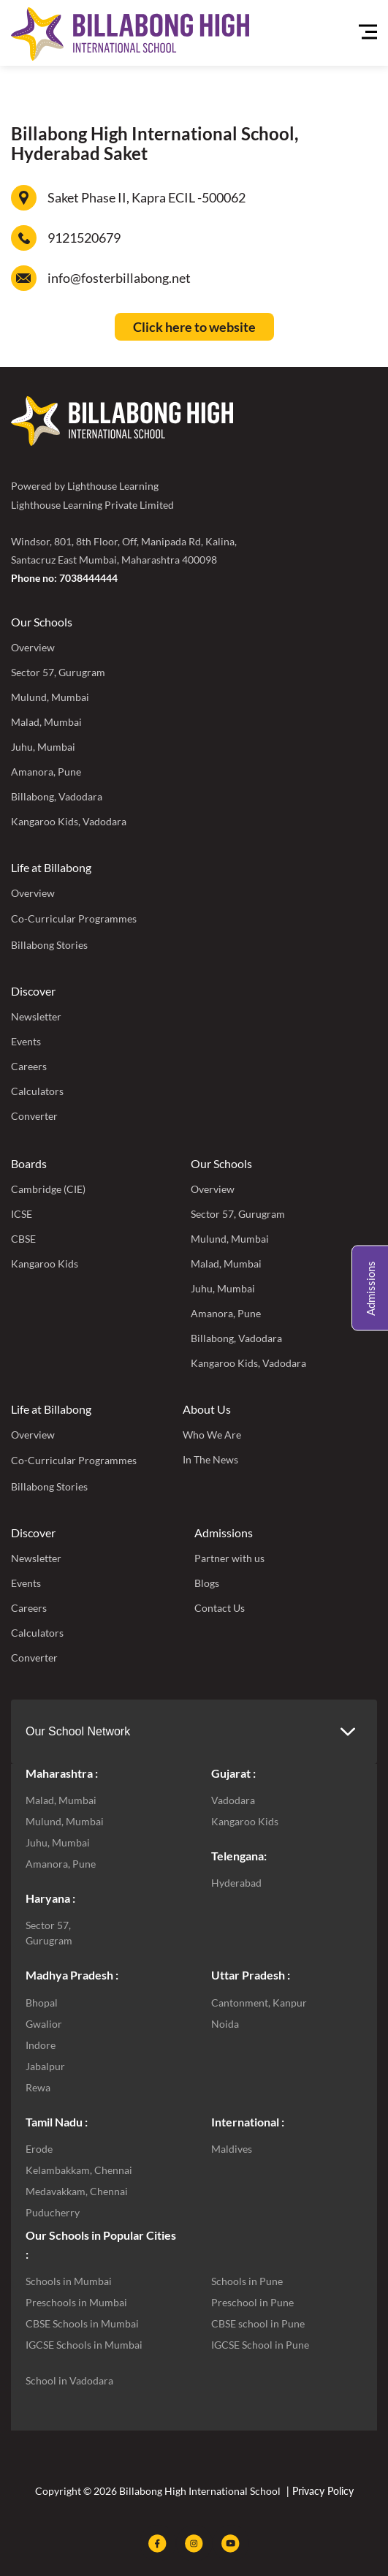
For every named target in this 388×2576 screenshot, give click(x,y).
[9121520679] (24, 238)
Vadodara (233, 1800)
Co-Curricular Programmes (74, 918)
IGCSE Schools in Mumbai (84, 2344)
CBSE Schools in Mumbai (82, 2323)
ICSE (21, 1214)
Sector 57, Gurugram (58, 672)
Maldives (231, 2149)
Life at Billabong (51, 867)
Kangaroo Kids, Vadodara (68, 821)
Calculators (37, 1091)
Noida (225, 2024)
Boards (29, 1163)
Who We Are (212, 1434)
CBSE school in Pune (258, 2323)
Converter (34, 1116)
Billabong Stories (49, 945)
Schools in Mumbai (69, 2281)
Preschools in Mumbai (76, 2302)
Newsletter (36, 1016)
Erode (39, 2149)
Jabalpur (45, 2066)
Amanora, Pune (46, 771)
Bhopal (42, 2002)
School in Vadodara (69, 2380)
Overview (33, 647)
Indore (41, 2045)
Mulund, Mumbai (50, 697)
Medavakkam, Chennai (77, 2191)
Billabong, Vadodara (56, 796)
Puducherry (53, 2212)
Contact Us (219, 1608)
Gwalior (44, 2024)
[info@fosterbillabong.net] (24, 278)
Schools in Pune (247, 2281)
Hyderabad (236, 1882)
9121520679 (84, 238)
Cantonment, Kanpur (259, 2002)
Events (26, 1041)
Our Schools (41, 622)
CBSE (23, 1238)
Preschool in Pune (252, 2302)
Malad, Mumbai (46, 722)
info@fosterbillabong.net (119, 278)
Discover (33, 991)
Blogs (206, 1583)
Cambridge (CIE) (48, 1189)
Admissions (223, 1532)
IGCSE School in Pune (260, 2344)
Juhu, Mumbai (43, 746)
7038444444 (88, 578)
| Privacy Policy (319, 2491)
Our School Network (78, 1731)
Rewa (38, 2087)
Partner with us (229, 1558)
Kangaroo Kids (44, 1263)
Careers (29, 1066)
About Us (207, 1409)
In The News (210, 1459)
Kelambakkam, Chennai (79, 2170)
